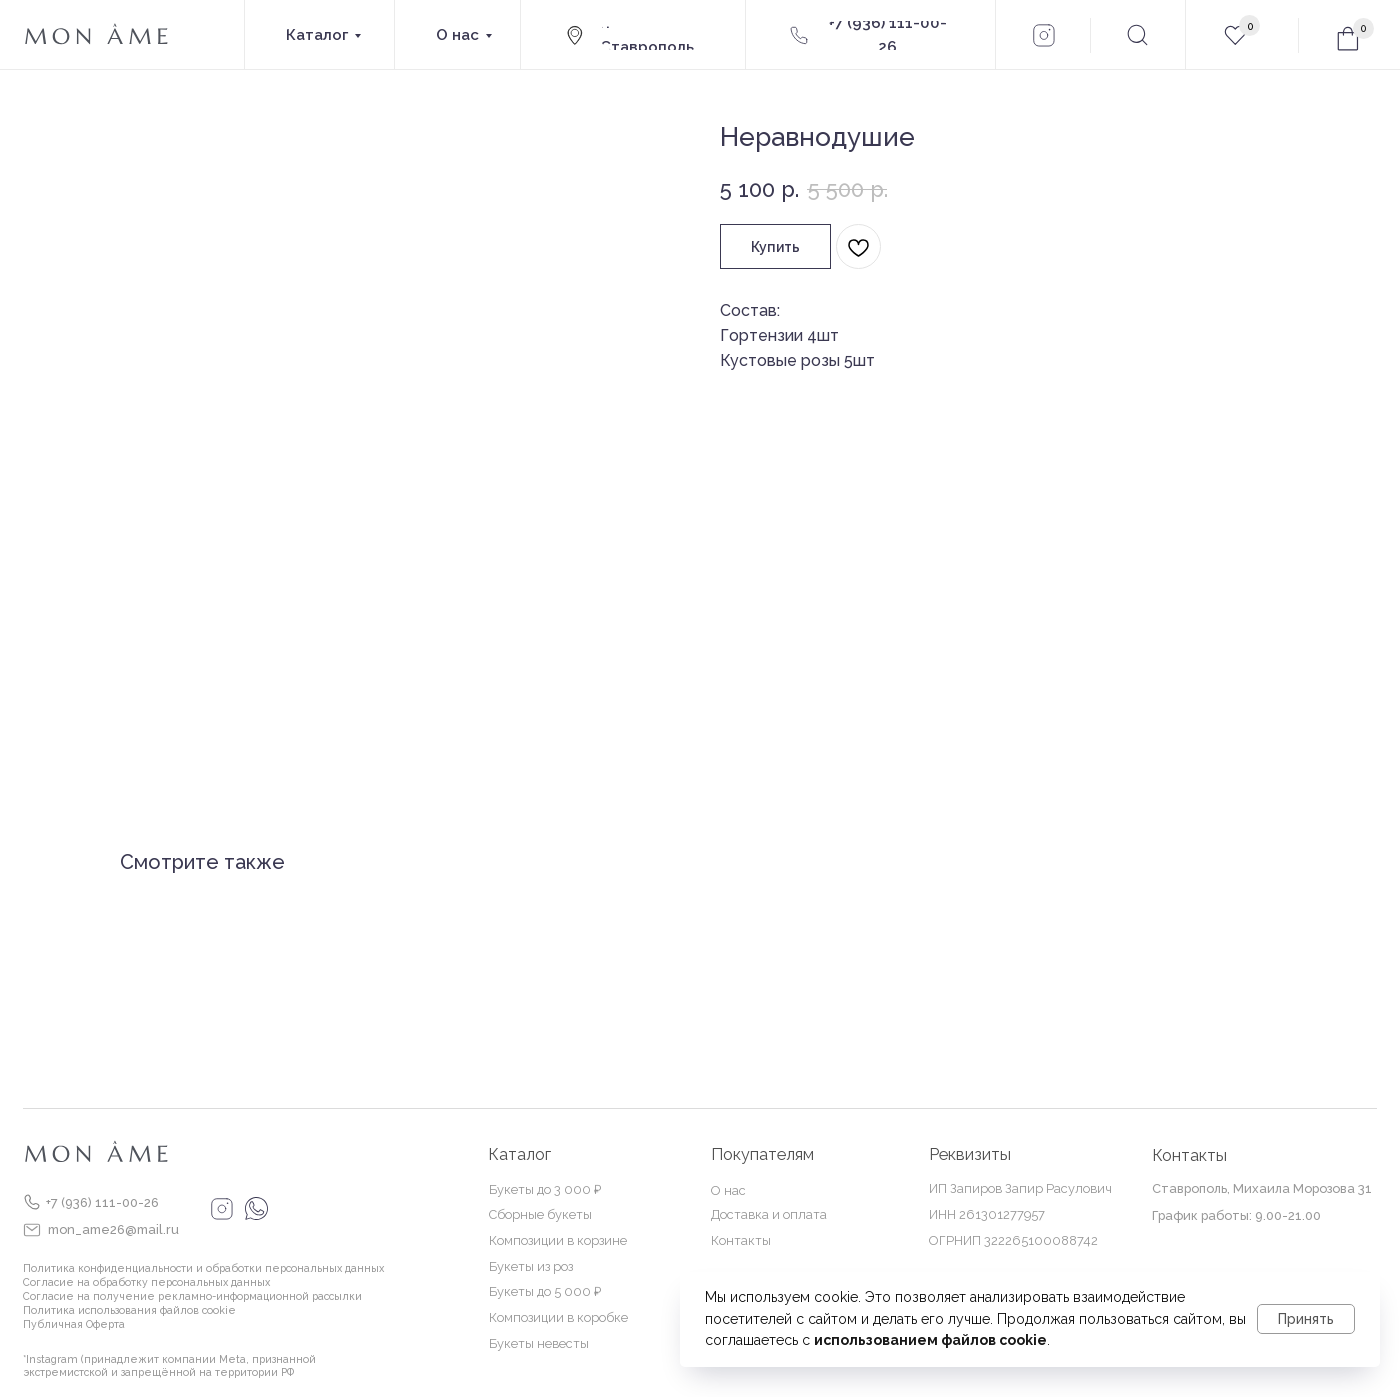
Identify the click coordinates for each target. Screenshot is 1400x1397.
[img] (32, 1202)
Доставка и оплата (769, 1214)
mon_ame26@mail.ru (113, 1229)
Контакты (741, 1240)
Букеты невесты (539, 1343)
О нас (728, 1190)
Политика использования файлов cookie (129, 1310)
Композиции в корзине (558, 1240)
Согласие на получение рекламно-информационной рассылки (192, 1296)
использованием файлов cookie (930, 1340)
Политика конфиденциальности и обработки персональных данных (203, 1268)
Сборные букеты (540, 1214)
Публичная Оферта (74, 1324)
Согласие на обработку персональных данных (146, 1282)
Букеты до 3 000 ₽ (545, 1189)
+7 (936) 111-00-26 (102, 1202)
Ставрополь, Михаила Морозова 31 (1262, 1188)
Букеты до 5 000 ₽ (545, 1291)
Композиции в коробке (558, 1317)
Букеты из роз (531, 1266)
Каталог (519, 1154)
